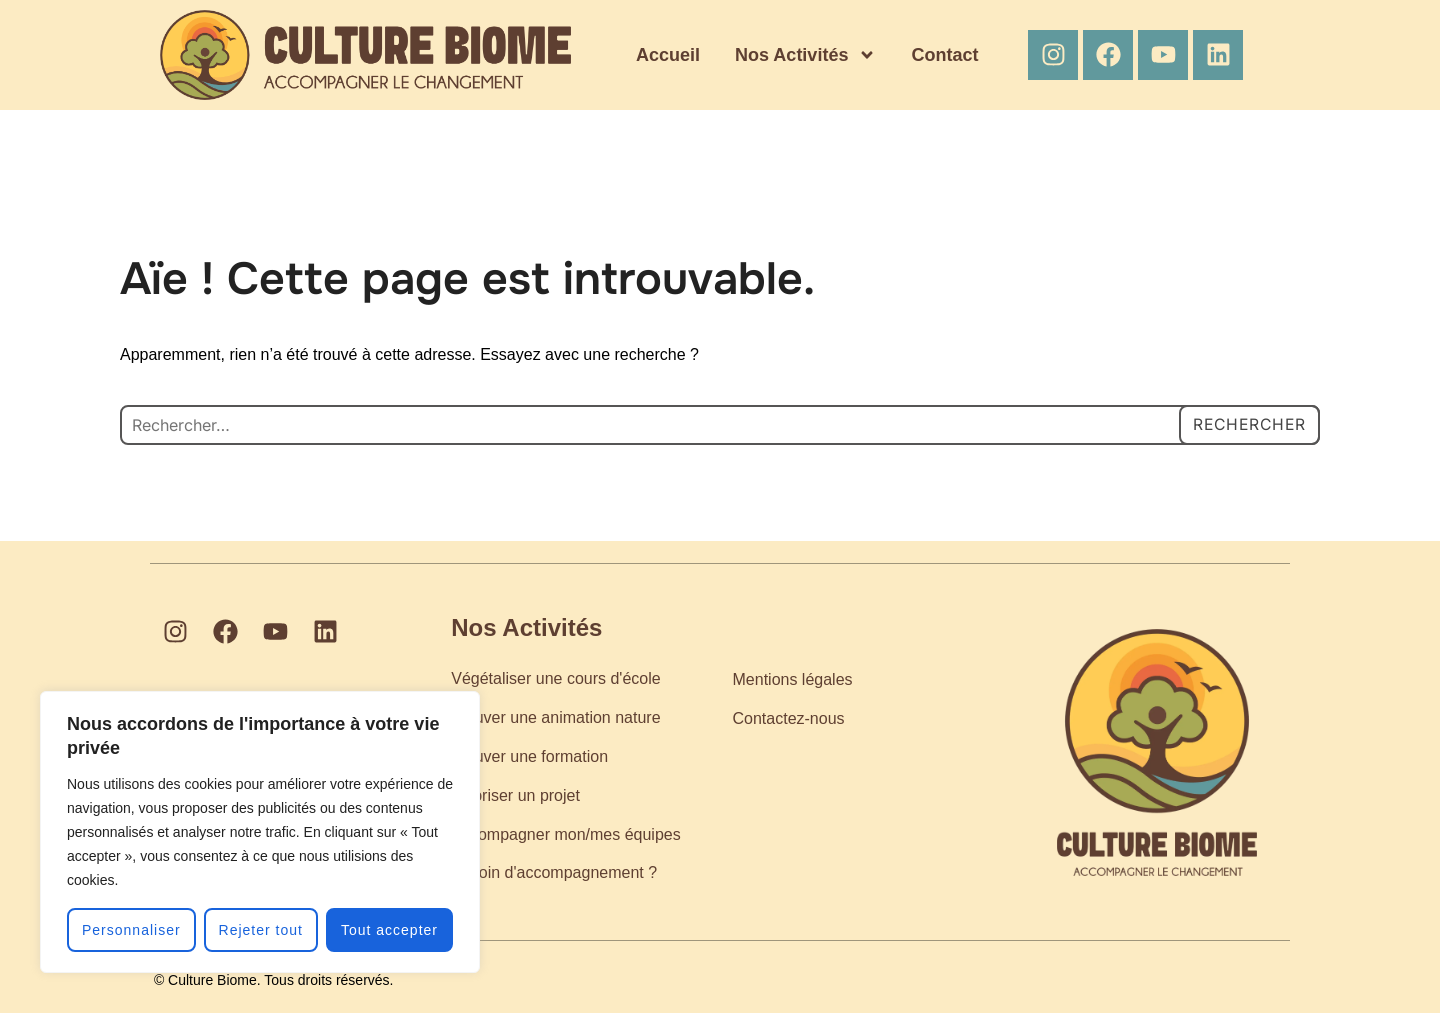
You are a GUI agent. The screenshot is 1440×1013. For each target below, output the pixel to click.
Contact (944, 55)
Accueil (668, 55)
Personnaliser (131, 930)
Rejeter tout (261, 930)
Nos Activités (805, 55)
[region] (260, 832)
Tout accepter (389, 930)
